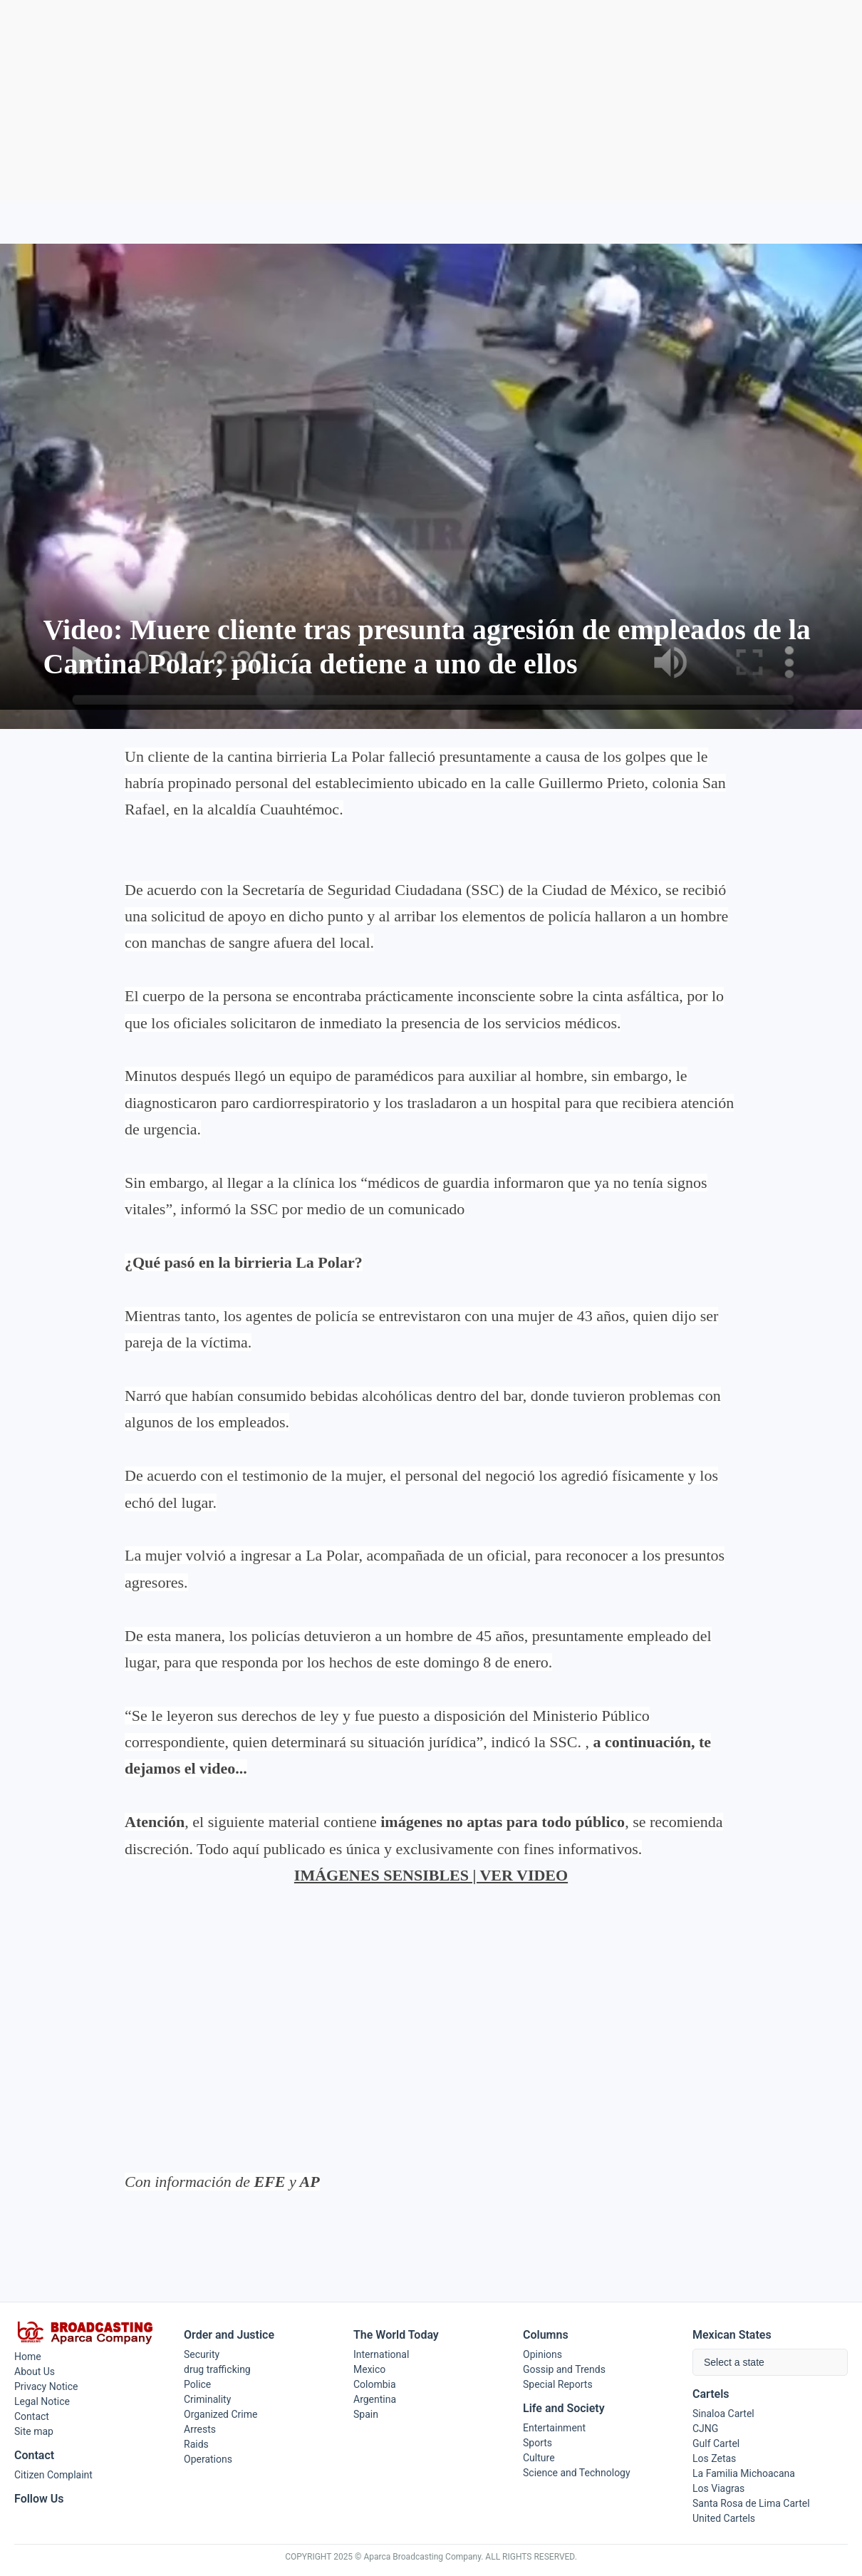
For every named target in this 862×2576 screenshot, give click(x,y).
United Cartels (723, 2518)
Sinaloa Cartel (723, 2413)
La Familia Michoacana (743, 2473)
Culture (539, 2457)
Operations (208, 2459)
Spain (365, 2414)
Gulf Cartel (715, 2443)
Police (197, 2384)
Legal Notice (42, 2401)
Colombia (374, 2384)
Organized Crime (220, 2414)
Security (201, 2354)
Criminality (207, 2399)
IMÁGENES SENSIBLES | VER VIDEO (431, 1875)
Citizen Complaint (53, 2475)
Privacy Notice (46, 2386)
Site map (33, 2431)
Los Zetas (714, 2458)
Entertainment (554, 2427)
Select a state (734, 2362)
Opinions (542, 2354)
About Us (34, 2371)
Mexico (369, 2369)
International (381, 2354)
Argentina (374, 2399)
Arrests (200, 2429)
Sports (537, 2442)
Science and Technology (576, 2472)
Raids (196, 2444)
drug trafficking (217, 2369)
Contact (31, 2416)
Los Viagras (718, 2488)
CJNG (705, 2428)
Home (27, 2356)
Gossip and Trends (564, 2369)
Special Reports (558, 2384)
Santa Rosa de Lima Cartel (751, 2503)
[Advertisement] (431, 100)
